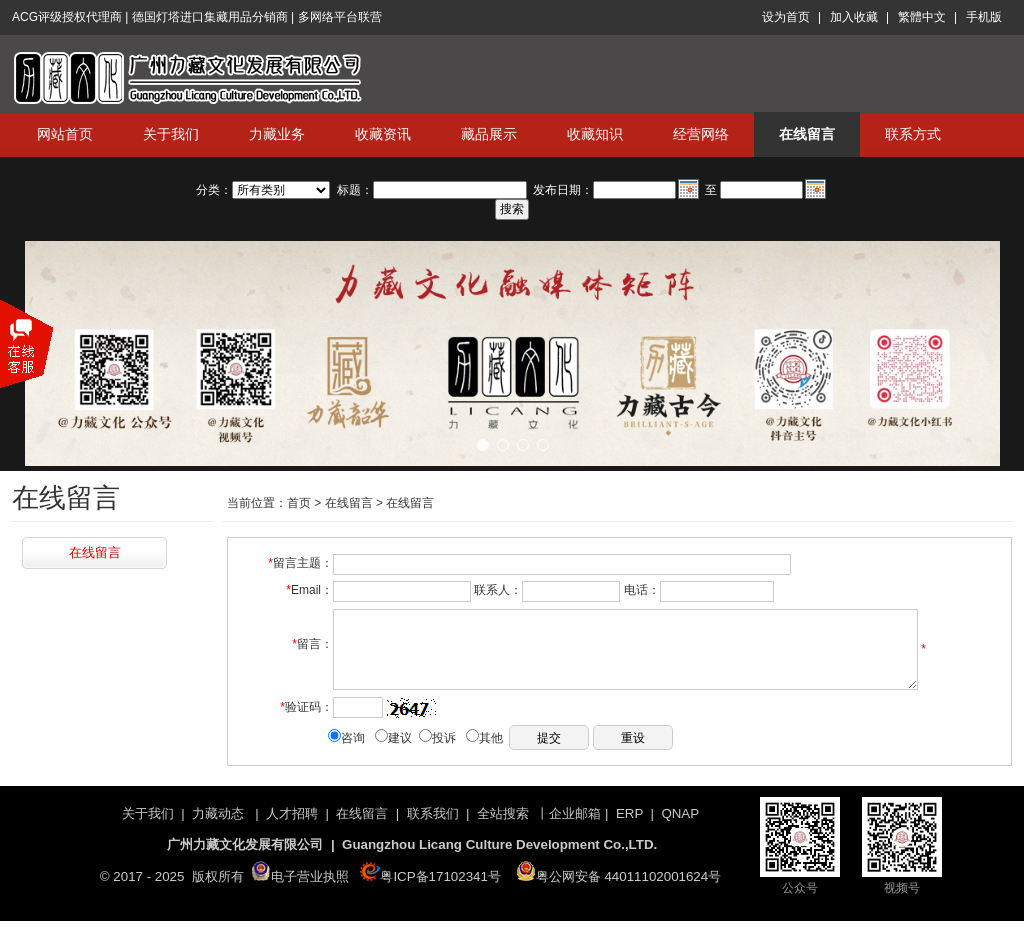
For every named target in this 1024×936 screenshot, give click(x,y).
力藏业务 (277, 134)
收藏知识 (595, 134)
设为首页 (786, 17)
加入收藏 (854, 17)
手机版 (984, 17)
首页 (299, 503)
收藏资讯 (383, 134)
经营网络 (701, 134)
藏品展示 (489, 134)
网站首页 (65, 134)
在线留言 (807, 134)
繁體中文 (922, 17)
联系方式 (913, 134)
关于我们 (171, 134)
